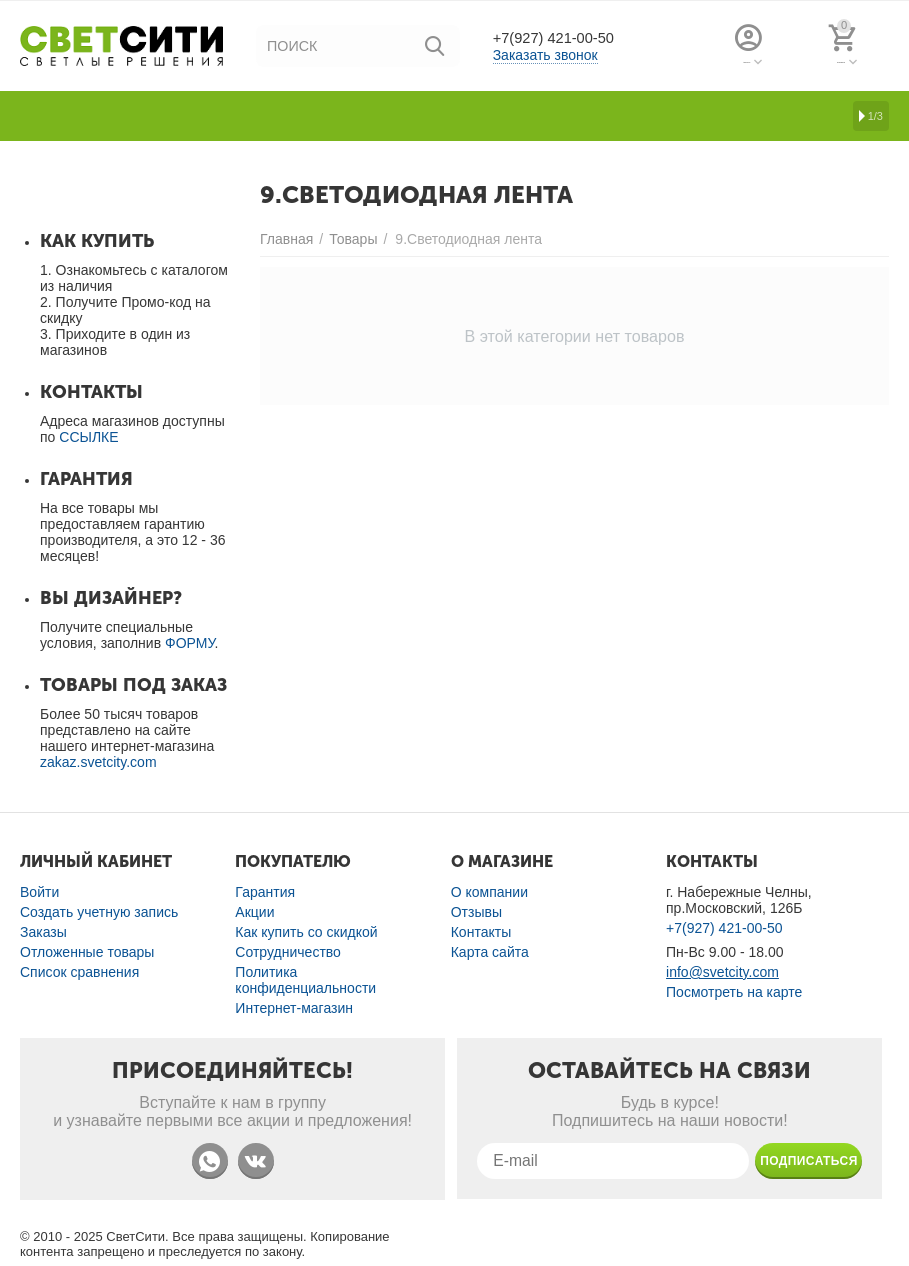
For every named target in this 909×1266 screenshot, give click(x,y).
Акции (254, 912)
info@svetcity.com (722, 972)
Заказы (43, 932)
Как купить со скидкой (306, 932)
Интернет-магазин (294, 1008)
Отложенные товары (87, 952)
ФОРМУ (189, 643)
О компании (489, 892)
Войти (39, 892)
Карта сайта (490, 952)
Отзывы (476, 912)
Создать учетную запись (99, 912)
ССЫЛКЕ (88, 437)
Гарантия (265, 892)
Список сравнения (79, 972)
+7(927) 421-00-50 (568, 38)
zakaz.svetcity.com (98, 762)
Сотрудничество (288, 952)
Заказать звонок (545, 56)
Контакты (481, 932)
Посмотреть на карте (734, 992)
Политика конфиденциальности (305, 980)
